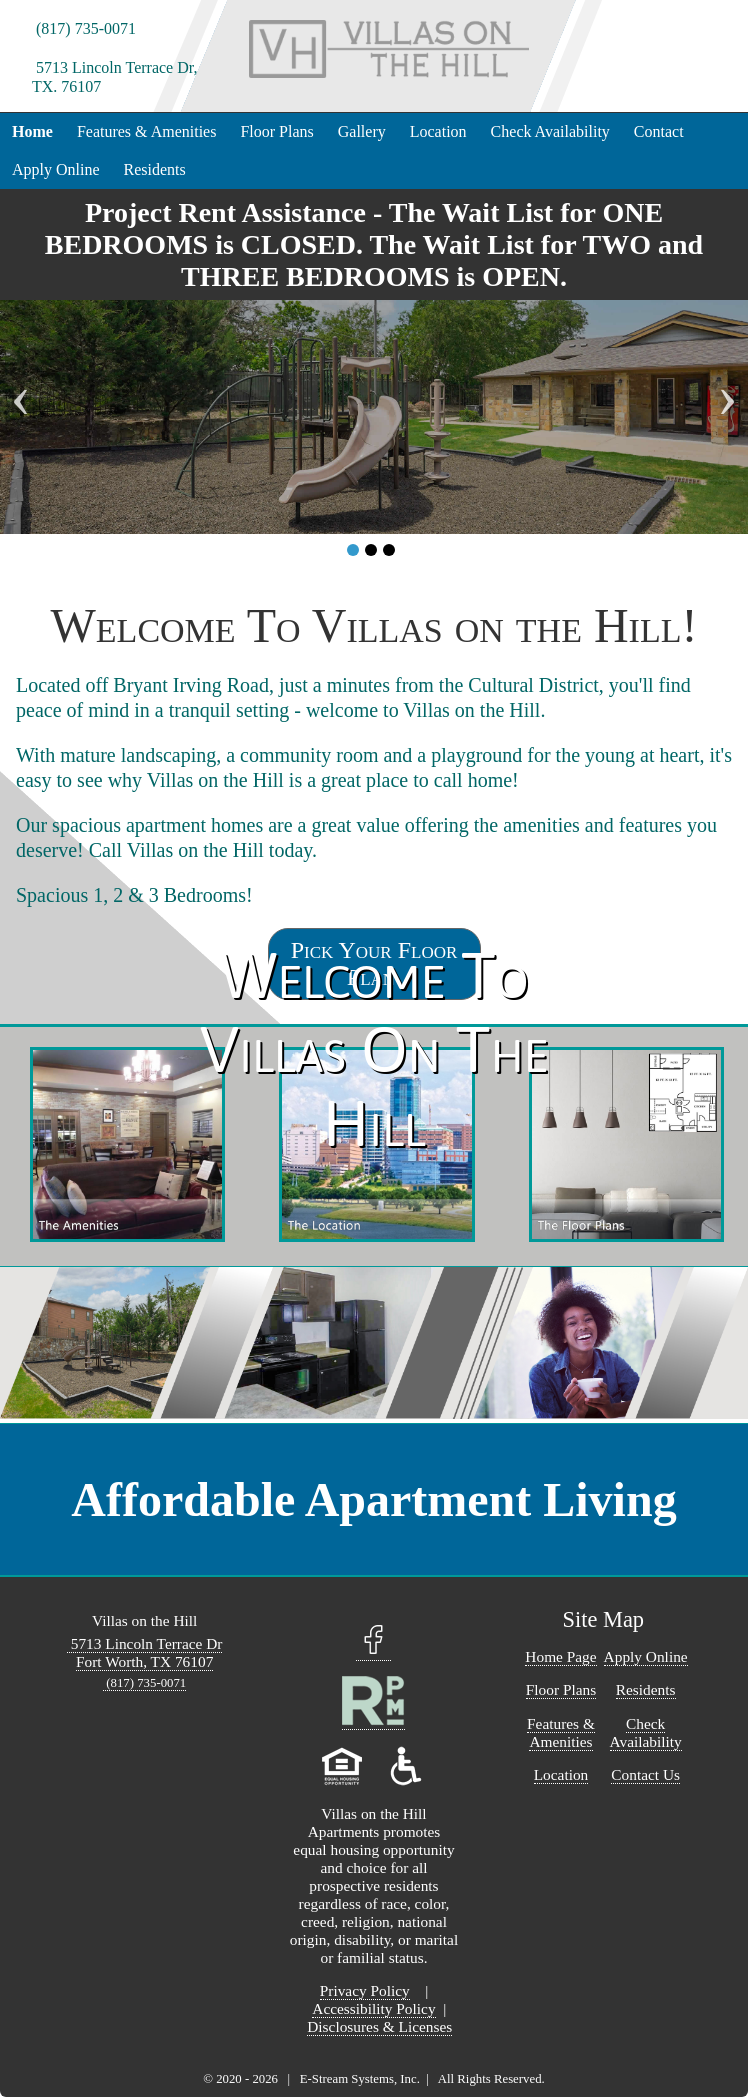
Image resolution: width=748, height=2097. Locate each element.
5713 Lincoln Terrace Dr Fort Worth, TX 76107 (145, 1652)
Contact (659, 131)
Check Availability (550, 131)
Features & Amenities (147, 131)
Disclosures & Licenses (379, 2026)
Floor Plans (276, 131)
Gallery (362, 131)
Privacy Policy (365, 1990)
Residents (155, 169)
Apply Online (56, 169)
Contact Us (645, 1774)
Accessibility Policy (373, 2008)
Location (438, 131)
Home (32, 131)
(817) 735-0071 (84, 28)
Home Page (560, 1656)
